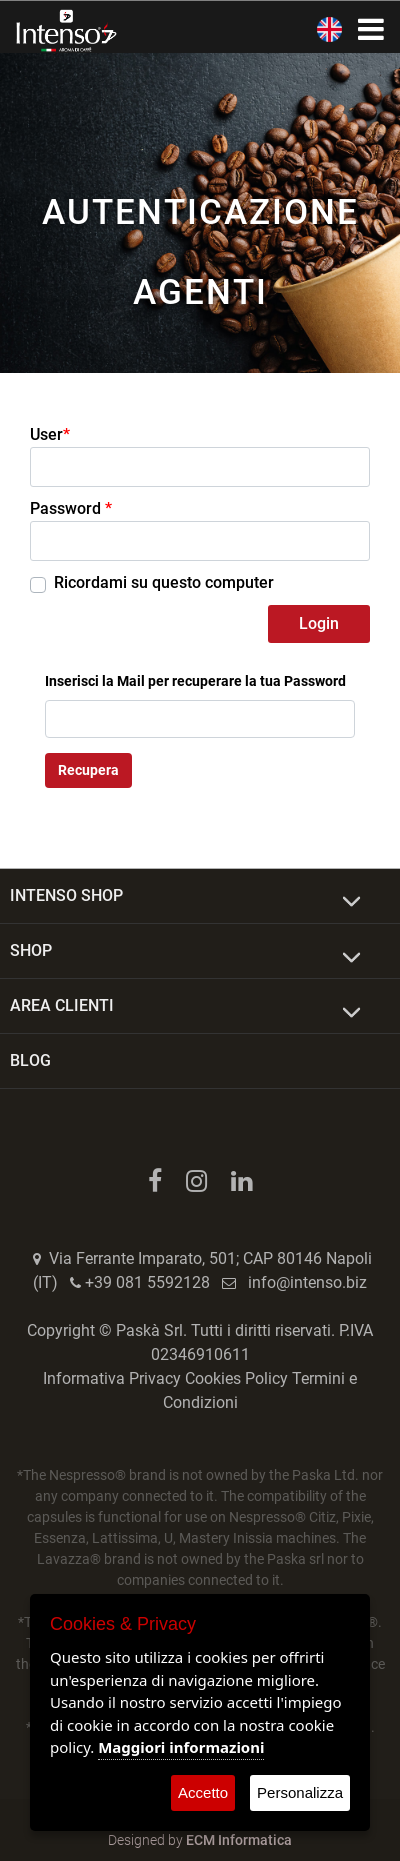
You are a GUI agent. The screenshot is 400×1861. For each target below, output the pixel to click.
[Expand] (351, 902)
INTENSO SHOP (66, 895)
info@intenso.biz (307, 1282)
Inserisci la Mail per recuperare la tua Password (195, 681)
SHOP (31, 950)
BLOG (30, 1060)
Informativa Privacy (112, 1378)
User (50, 435)
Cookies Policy (236, 1378)
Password (71, 508)
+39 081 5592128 (147, 1282)
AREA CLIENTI (62, 1005)
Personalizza (300, 1792)
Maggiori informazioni (181, 1747)
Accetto (203, 1792)
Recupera (88, 770)
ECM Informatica (239, 1840)
